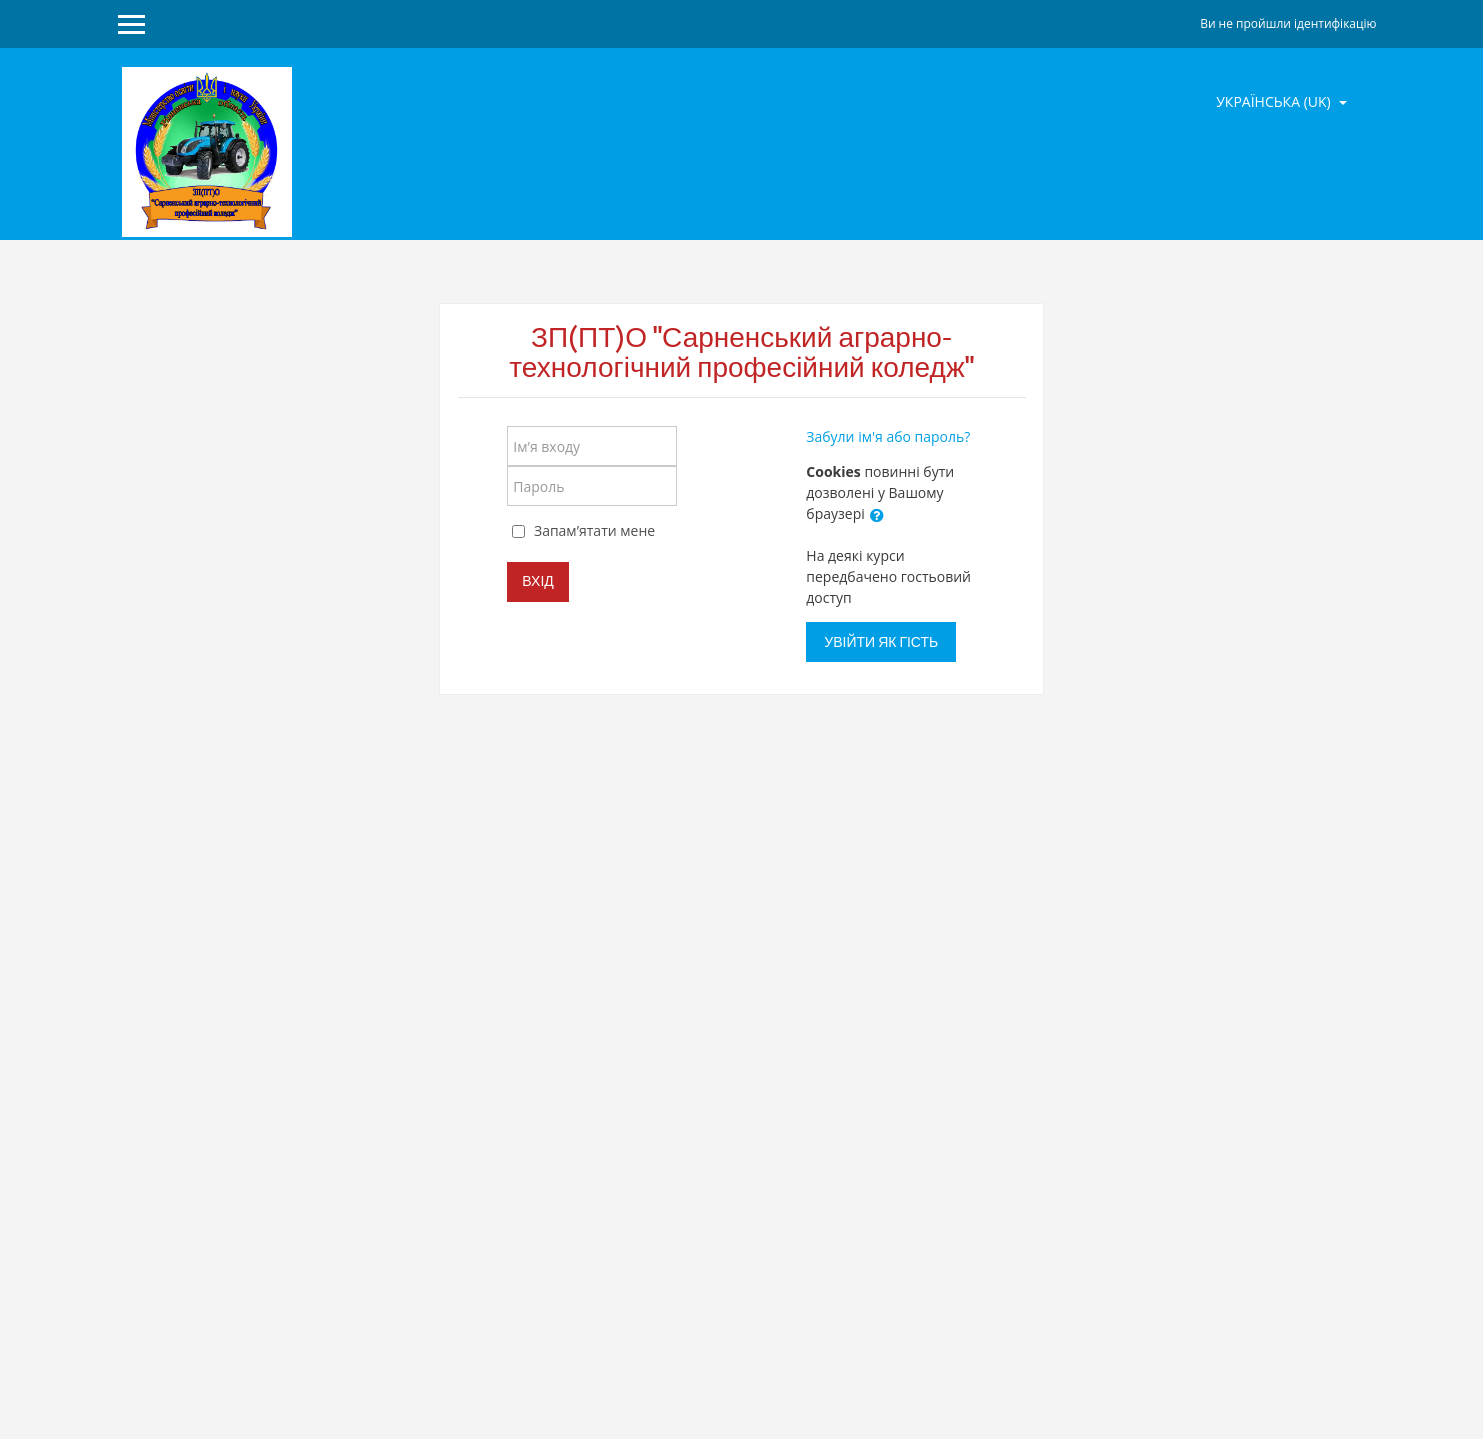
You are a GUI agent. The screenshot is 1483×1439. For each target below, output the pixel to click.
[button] (877, 515)
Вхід (537, 581)
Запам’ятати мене (594, 530)
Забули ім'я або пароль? (888, 436)
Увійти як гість (881, 642)
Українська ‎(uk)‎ (1275, 101)
